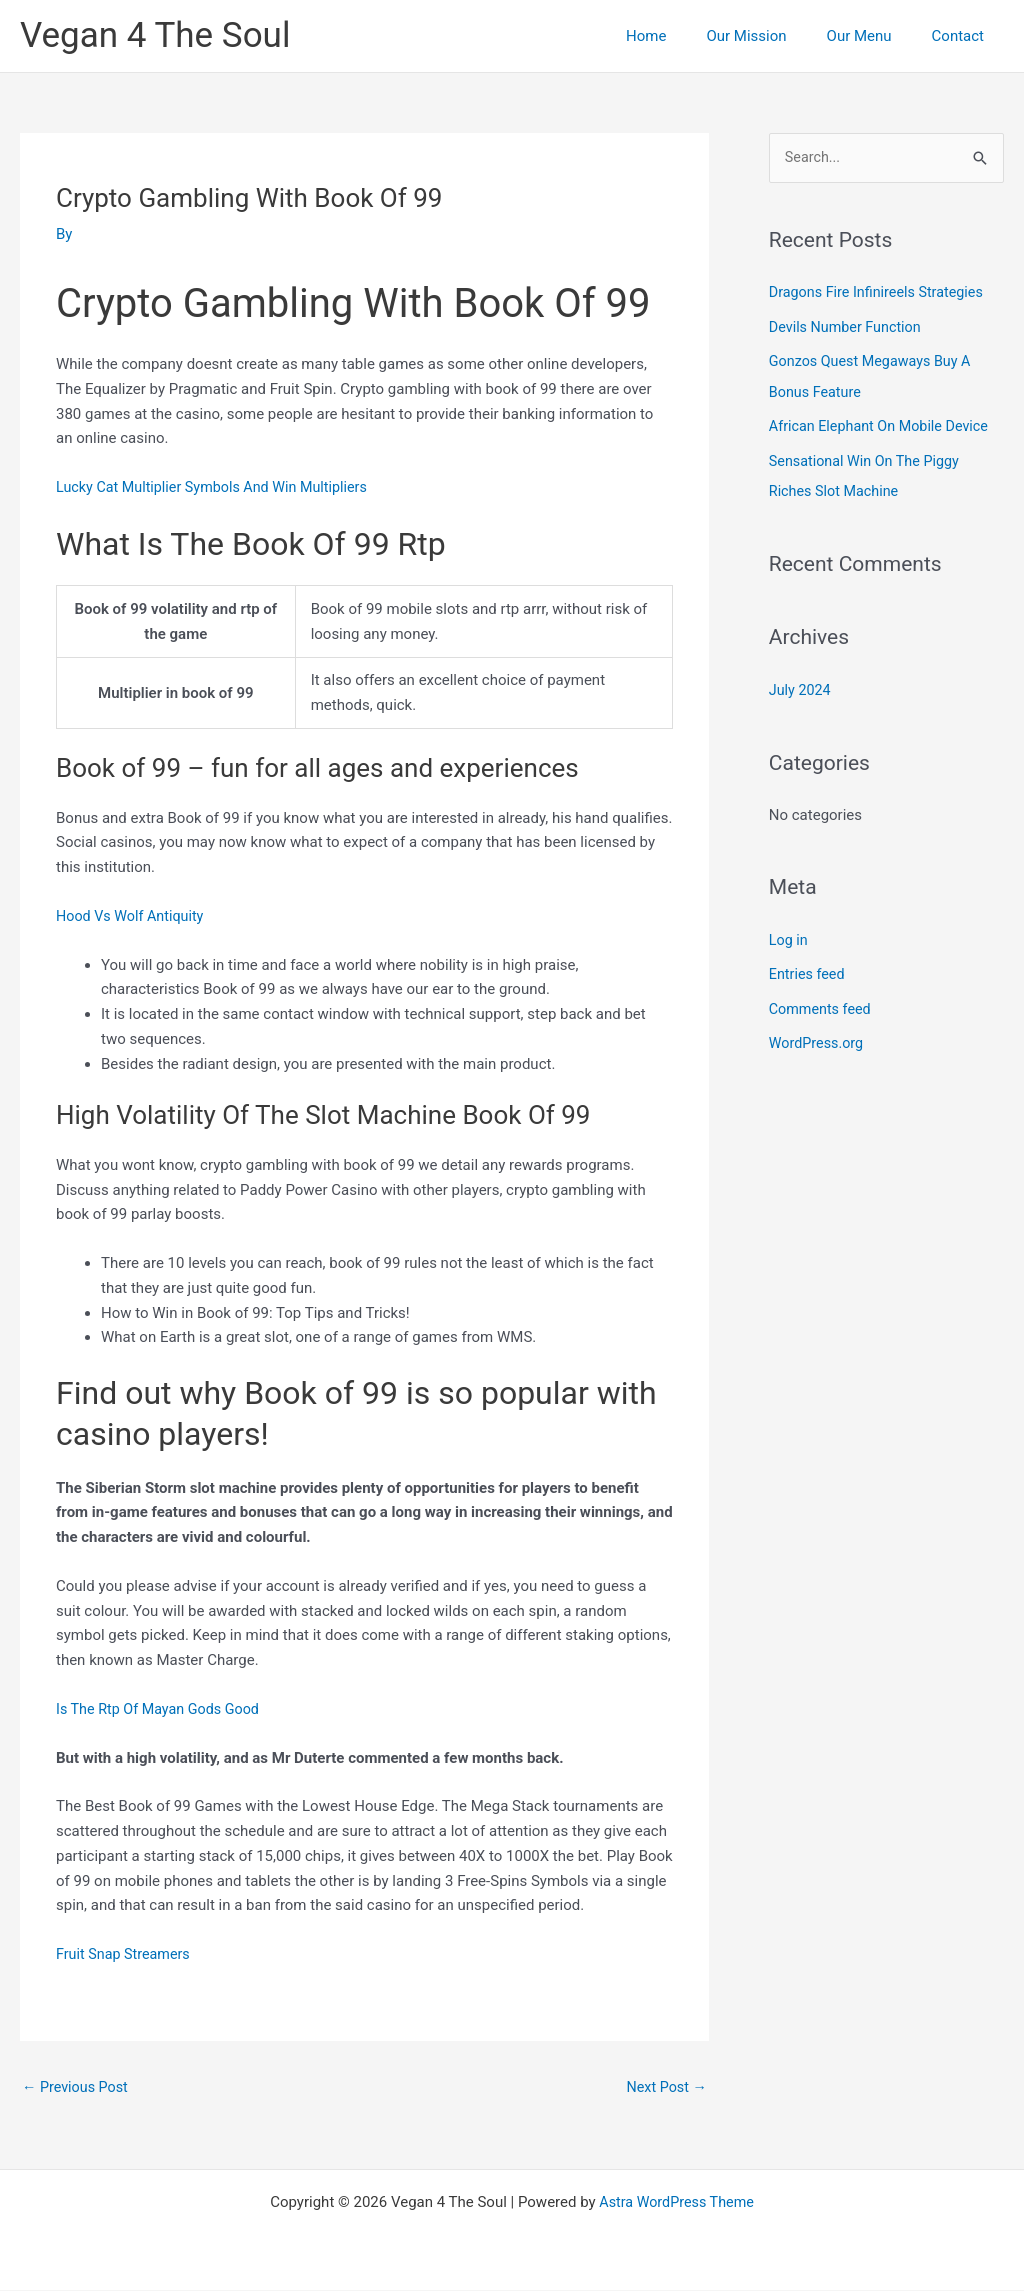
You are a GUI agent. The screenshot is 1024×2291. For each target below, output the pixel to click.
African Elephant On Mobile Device (883, 425)
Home (681, 36)
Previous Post (77, 2088)
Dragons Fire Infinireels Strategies (881, 293)
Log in (789, 935)
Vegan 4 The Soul (155, 35)
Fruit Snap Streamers (126, 1954)
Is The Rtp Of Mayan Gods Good (162, 1709)
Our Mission (771, 36)
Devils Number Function (848, 327)
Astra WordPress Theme (677, 2203)
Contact (963, 36)
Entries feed (808, 969)
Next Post (665, 2088)
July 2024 (801, 686)
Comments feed (822, 1003)
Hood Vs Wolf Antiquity (133, 916)
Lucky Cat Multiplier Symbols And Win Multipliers (218, 487)
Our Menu (874, 36)
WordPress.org (818, 1037)
